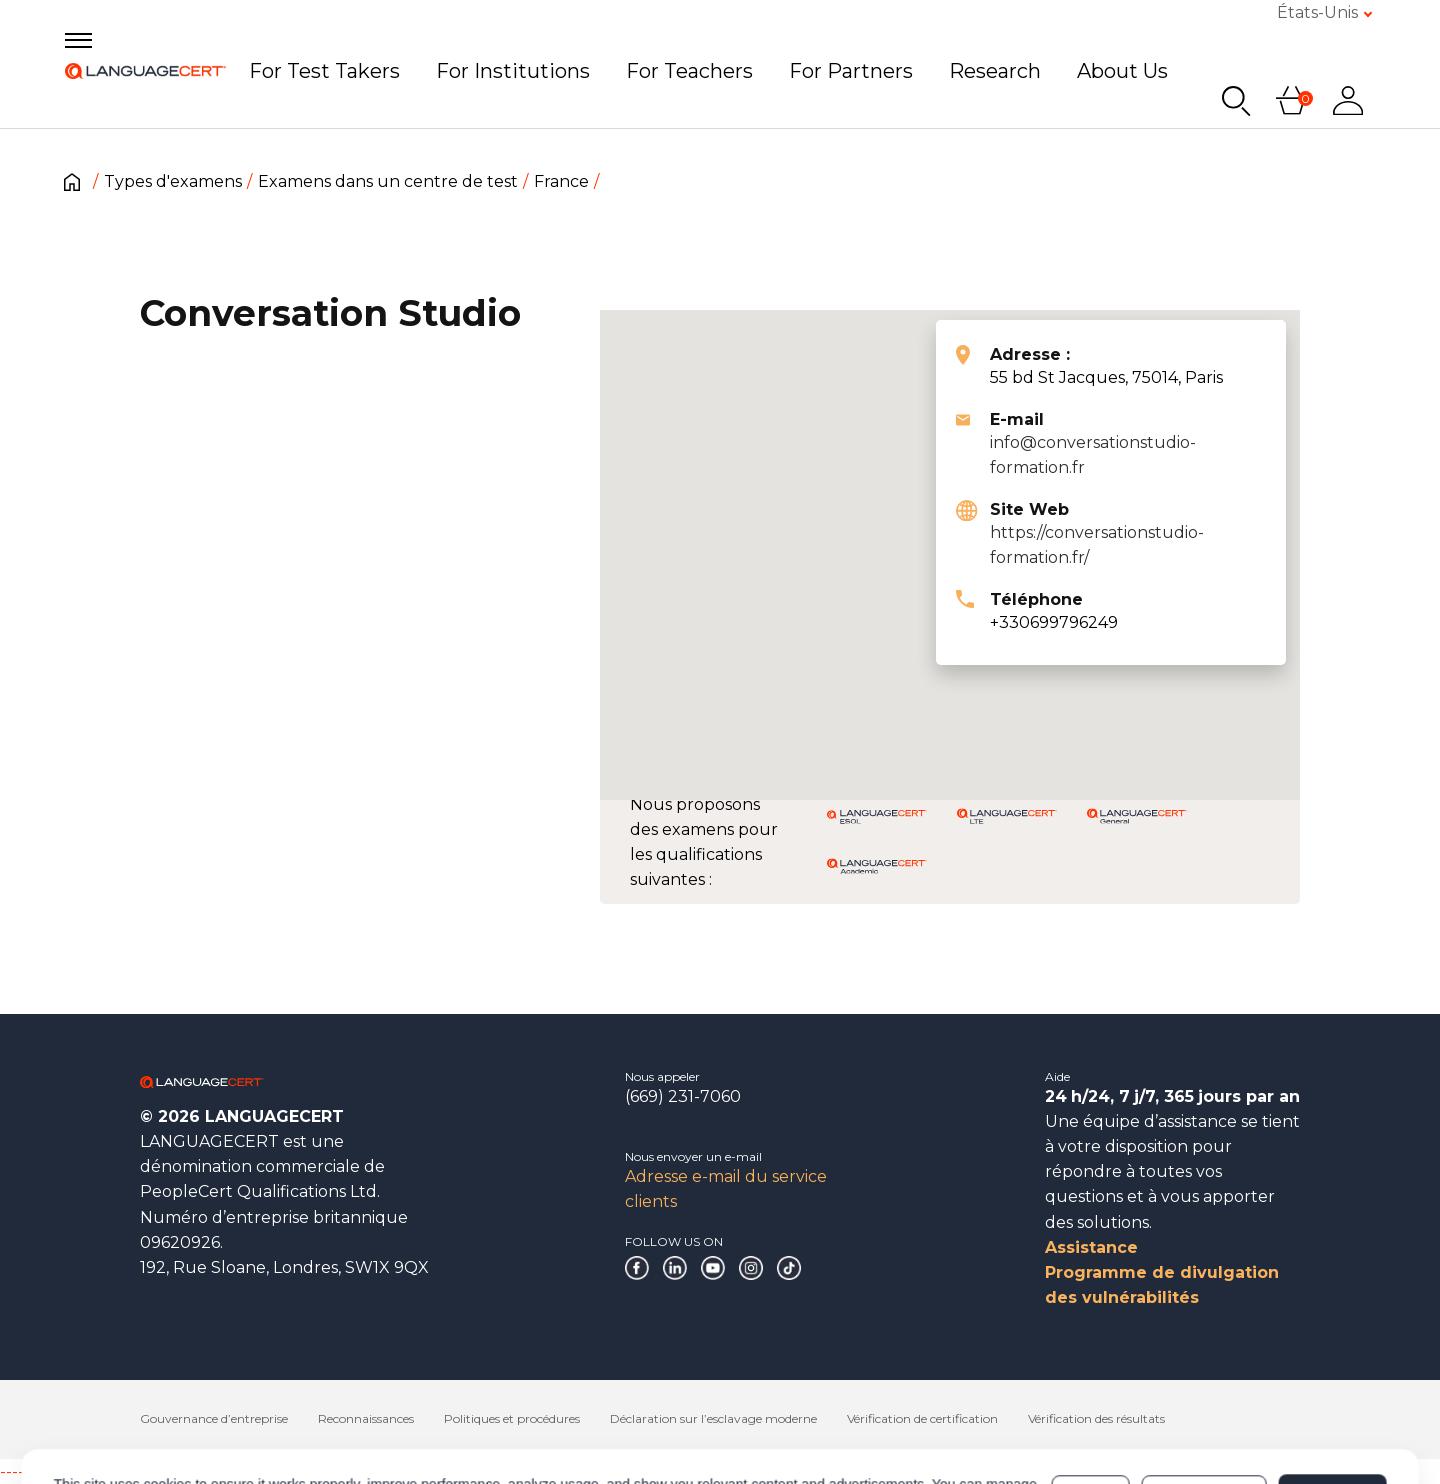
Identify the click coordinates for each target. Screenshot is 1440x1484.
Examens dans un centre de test (388, 181)
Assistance (1091, 1247)
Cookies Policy (335, 1419)
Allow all (1332, 1409)
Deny (1091, 1409)
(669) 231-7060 (683, 1096)
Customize (1204, 1409)
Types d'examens (173, 181)
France (561, 181)
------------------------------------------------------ (162, 1471)
